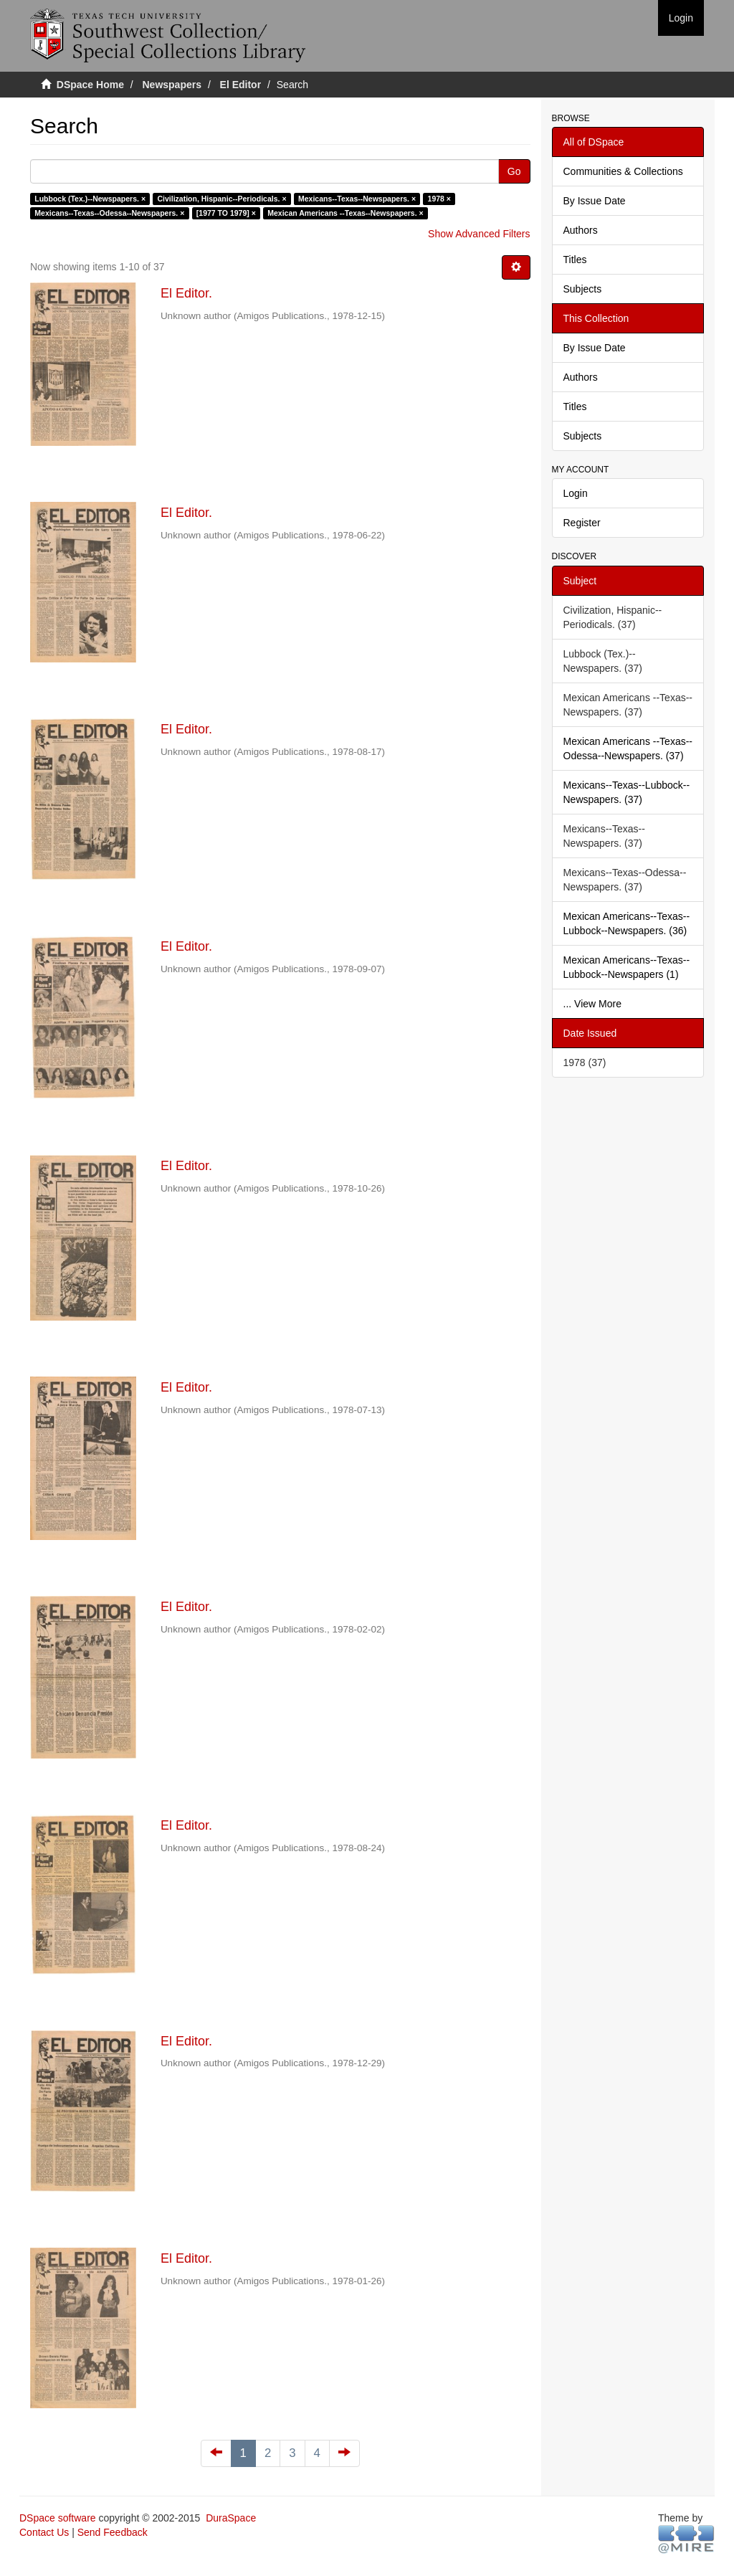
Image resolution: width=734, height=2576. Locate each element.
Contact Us (44, 2532)
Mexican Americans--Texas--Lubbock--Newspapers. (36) (626, 923)
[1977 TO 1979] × (226, 213)
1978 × (439, 198)
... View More (592, 1003)
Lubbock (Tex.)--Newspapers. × (90, 198)
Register (582, 522)
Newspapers (172, 84)
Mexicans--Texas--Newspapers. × (357, 198)
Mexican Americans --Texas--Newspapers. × (345, 213)
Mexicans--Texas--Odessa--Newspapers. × (109, 213)
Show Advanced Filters (479, 233)
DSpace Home (90, 84)
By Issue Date (594, 200)
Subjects (582, 289)
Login (575, 493)
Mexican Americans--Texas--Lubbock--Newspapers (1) (626, 967)
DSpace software (57, 2518)
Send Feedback (112, 2532)
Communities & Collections (623, 171)
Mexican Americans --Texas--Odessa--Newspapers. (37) (628, 748)
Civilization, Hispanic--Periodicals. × (222, 198)
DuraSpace (231, 2518)
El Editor (241, 84)
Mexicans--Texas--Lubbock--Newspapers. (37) (626, 792)
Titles (575, 259)
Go (514, 171)
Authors (580, 230)
